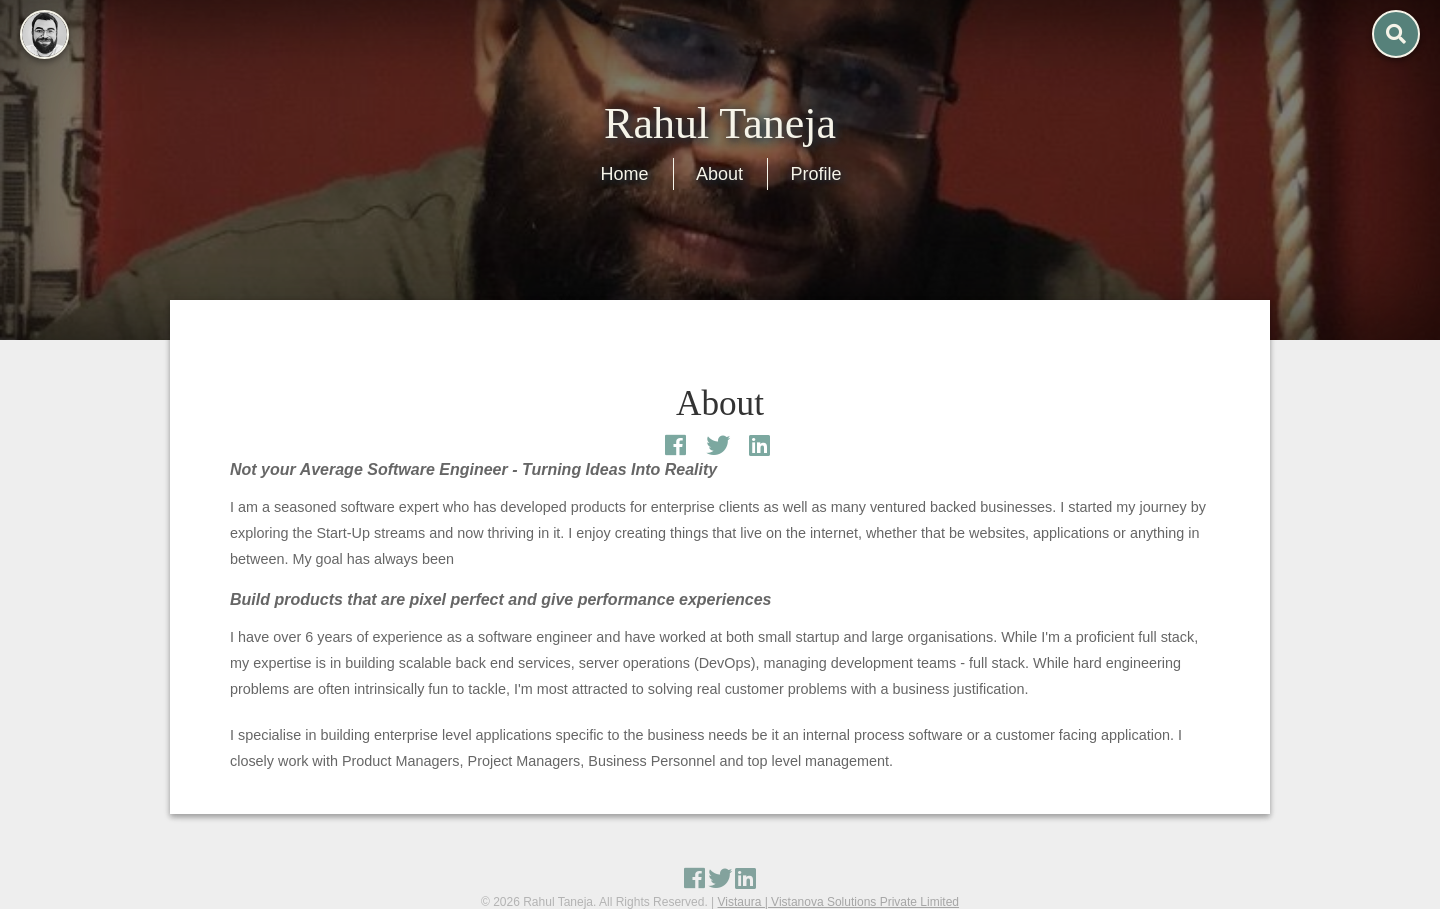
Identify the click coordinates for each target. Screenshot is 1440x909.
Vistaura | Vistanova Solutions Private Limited (838, 902)
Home (625, 174)
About (719, 174)
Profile (815, 174)
